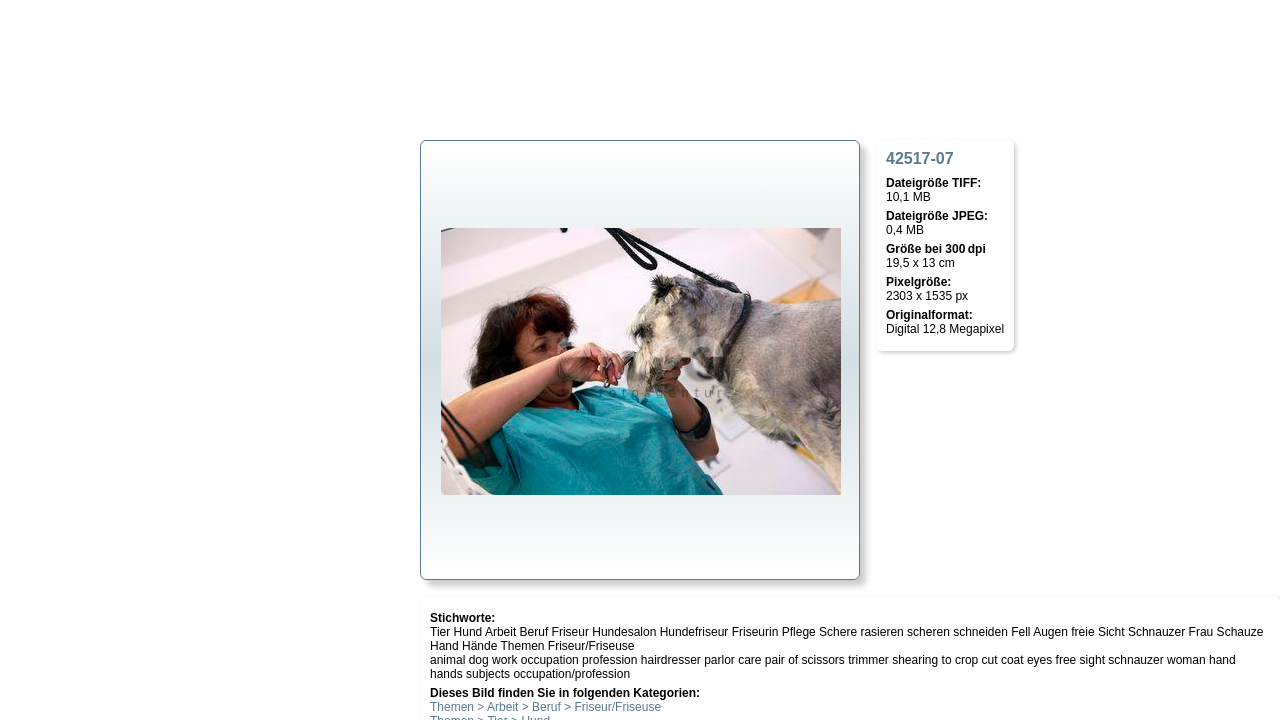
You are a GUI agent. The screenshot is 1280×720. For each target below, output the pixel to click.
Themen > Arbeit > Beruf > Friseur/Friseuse (545, 707)
